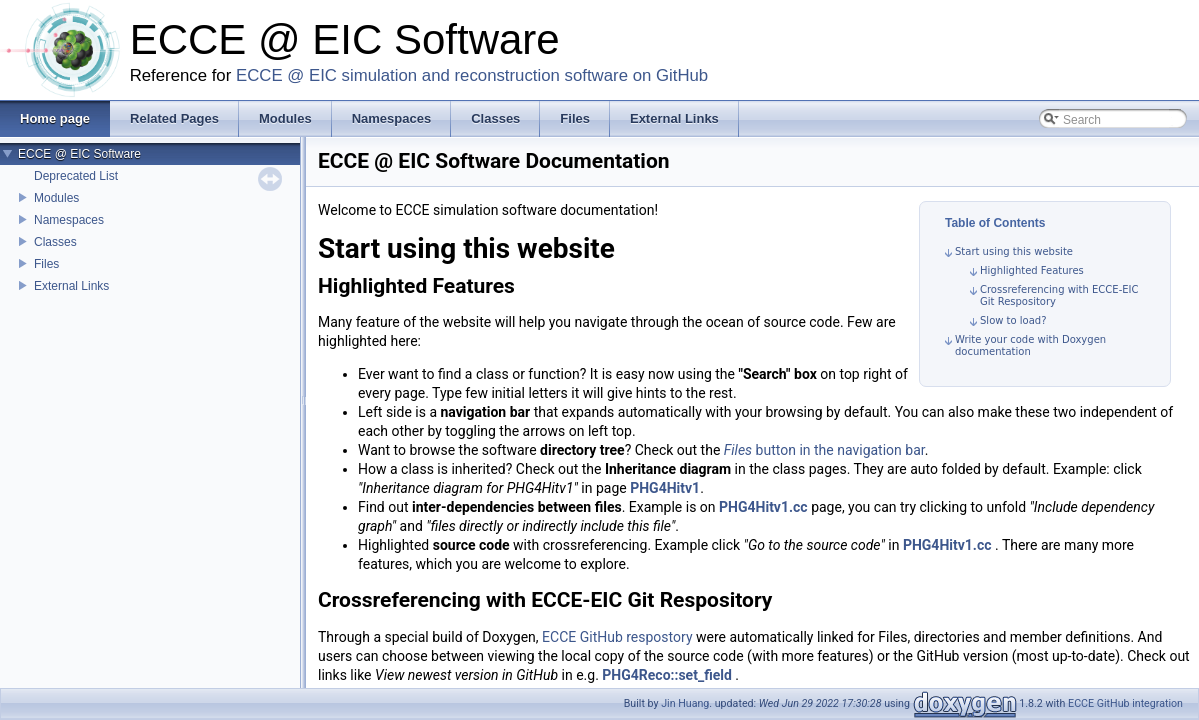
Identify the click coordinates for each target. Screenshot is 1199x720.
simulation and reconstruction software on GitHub (525, 75)
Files (46, 264)
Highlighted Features (1032, 270)
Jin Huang (685, 703)
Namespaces (69, 220)
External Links (71, 286)
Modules (56, 198)
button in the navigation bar (824, 450)
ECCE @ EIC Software (79, 154)
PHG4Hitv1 (665, 488)
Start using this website (1014, 251)
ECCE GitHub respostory (617, 637)
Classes (55, 242)
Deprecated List (76, 176)
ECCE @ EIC (286, 75)
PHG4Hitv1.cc (763, 507)
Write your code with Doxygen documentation (1030, 345)
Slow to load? (1013, 320)
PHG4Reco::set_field (667, 675)
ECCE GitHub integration (1125, 703)
